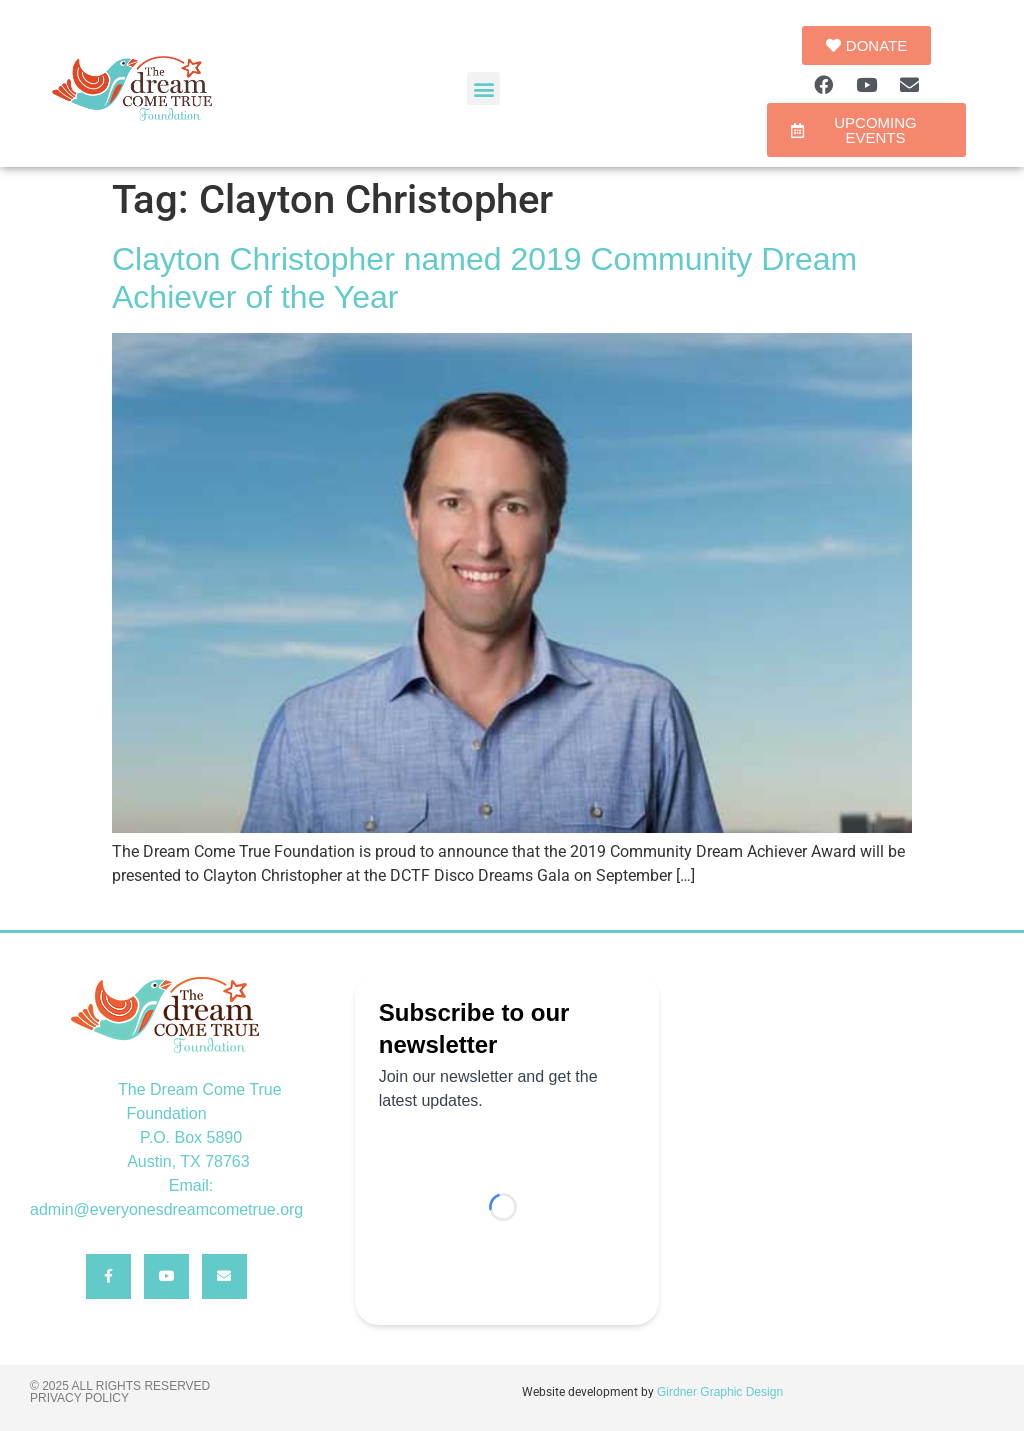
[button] (483, 88)
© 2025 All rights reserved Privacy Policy (120, 1392)
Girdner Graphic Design (720, 1392)
